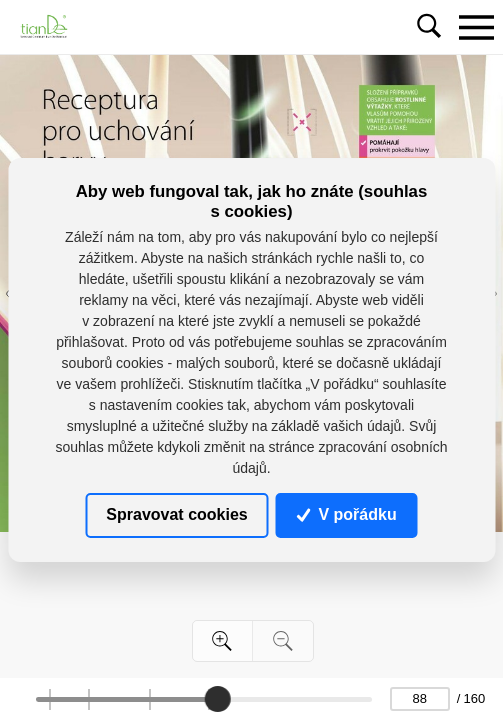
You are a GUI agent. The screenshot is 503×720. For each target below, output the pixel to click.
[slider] (218, 699)
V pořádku (347, 514)
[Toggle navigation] (476, 27)
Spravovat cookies (176, 514)
